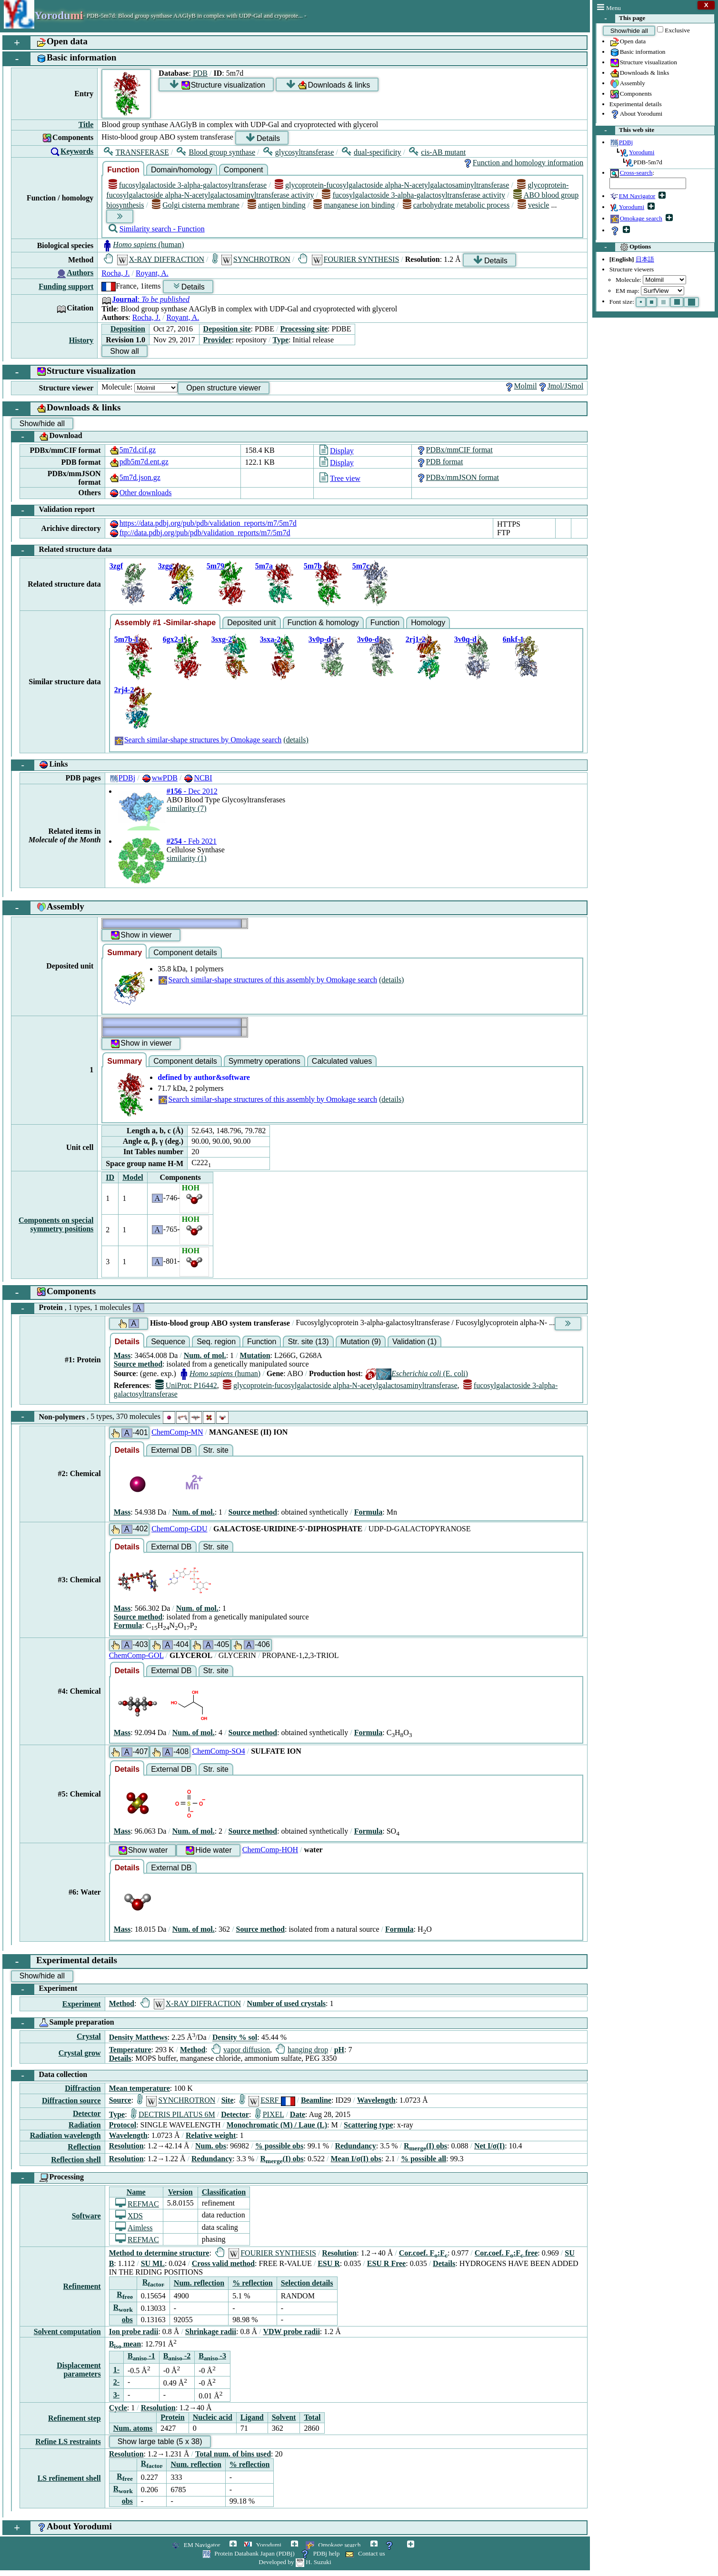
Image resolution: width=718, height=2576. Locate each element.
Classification (224, 2192)
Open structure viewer (223, 388)
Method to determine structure (159, 2253)
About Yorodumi (636, 114)
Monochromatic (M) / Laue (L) (277, 2125)
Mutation (255, 1355)
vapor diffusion (240, 2050)
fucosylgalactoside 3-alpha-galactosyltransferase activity (413, 195)
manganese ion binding (354, 205)
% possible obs (279, 2146)
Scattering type (368, 2125)
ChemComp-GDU (179, 1529)
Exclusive (677, 30)
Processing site (304, 329)
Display (336, 451)
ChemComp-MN (177, 1432)
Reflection (84, 2147)
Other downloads (140, 493)
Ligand (252, 2417)
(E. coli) (416, 1373)
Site (227, 2100)
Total (312, 2417)
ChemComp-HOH (270, 1850)
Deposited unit (251, 623)
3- (116, 2395)
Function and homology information (522, 163)
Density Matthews (138, 2038)
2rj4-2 (124, 690)
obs (127, 2320)
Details (263, 138)
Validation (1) (414, 1342)
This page (620, 18)
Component (243, 170)
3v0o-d (368, 639)
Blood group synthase (216, 152)
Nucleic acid (212, 2417)
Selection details (307, 2283)
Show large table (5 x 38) (160, 2441)
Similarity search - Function (157, 229)
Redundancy (355, 2146)
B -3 (212, 2356)
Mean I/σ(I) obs (356, 2159)
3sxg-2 (221, 639)
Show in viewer (141, 935)
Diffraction (83, 2088)
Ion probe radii (134, 2331)
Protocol (122, 2125)
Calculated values (342, 1061)
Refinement (82, 2286)
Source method (138, 1364)
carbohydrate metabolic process (456, 205)
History (81, 340)
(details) (295, 740)
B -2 (177, 2356)
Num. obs (210, 2146)
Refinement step (74, 2418)
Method (121, 2003)
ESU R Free (386, 2263)
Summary (124, 953)
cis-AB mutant (437, 152)
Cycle (118, 2408)
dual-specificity (371, 152)
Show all (124, 351)
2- (116, 2382)
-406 (251, 1644)
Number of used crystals (286, 2003)
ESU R (329, 2263)
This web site (625, 130)
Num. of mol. (205, 1355)
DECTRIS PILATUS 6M (173, 2114)
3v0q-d (465, 639)
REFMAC (137, 2204)
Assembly (627, 84)
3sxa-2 (270, 639)
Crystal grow (80, 2053)
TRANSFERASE (136, 152)
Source (120, 2100)
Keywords (76, 151)
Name (136, 2192)
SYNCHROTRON (251, 259)
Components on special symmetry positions (56, 1224)
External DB (171, 1450)
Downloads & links (639, 73)
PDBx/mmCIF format (454, 450)
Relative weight (211, 2135)
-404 (170, 1644)
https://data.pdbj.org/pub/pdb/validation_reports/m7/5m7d (203, 523)
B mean (125, 2344)
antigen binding (277, 205)
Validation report (53, 510)
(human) (142, 244)
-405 (210, 1644)
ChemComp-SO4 (218, 1751)
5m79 (215, 566)
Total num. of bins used (233, 2454)
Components (630, 94)
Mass (122, 1355)
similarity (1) (187, 858)
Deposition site (227, 329)
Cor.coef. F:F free (506, 2253)
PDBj (122, 778)
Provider (217, 340)
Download (46, 436)
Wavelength (376, 2100)
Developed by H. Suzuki (295, 2562)
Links (39, 765)
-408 (170, 1752)
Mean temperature (139, 2088)
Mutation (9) (360, 1342)
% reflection (252, 2283)
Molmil (520, 386)
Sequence (168, 1342)
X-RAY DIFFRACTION (154, 259)
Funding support (66, 286)
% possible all (423, 2159)
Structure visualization (643, 63)
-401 (129, 1433)
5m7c (360, 566)
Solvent (284, 2417)
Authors (80, 273)
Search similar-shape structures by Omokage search (198, 740)
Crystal (89, 2036)
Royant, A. (152, 273)
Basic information (637, 52)
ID (110, 1177)
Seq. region (216, 1342)
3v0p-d (320, 639)
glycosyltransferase (298, 152)
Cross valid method (223, 2263)
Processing (47, 2178)
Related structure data (61, 550)
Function (123, 170)
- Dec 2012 (192, 791)
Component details (185, 953)
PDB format (439, 462)
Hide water (208, 1850)
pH (339, 2050)
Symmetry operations (264, 1061)
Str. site (216, 1450)
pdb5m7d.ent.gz (139, 462)
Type (281, 340)
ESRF (267, 2100)
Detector (87, 2113)
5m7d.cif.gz (132, 450)
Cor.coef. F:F (423, 2253)
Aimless (134, 2228)
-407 (129, 1752)
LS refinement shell (69, 2478)
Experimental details (635, 104)
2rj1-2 (416, 639)
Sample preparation (62, 2023)
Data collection (49, 2075)
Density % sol (234, 2038)
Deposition (127, 329)
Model (132, 1177)
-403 (129, 1644)
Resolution (126, 2146)
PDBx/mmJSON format (457, 477)
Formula (368, 1512)
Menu (609, 7)
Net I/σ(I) (489, 2146)
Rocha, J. (115, 273)
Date (297, 2114)
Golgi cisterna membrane (195, 205)
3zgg (165, 566)
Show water (143, 1850)
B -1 (141, 2356)
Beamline (316, 2100)
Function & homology (323, 623)
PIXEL (269, 2114)
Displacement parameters (78, 2369)
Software (86, 2216)
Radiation (85, 2125)
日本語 (645, 259)
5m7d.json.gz (134, 477)
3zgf (116, 566)
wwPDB (159, 778)
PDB (200, 73)
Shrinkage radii (210, 2331)
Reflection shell (75, 2160)
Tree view (339, 478)
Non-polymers (120, 1416)
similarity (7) (187, 808)
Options (623, 247)
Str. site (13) (308, 1342)
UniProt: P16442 (186, 1385)
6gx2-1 (173, 639)
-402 (129, 1529)
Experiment (44, 1989)
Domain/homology (181, 170)
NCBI (197, 778)
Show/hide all (629, 30)
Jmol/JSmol (560, 386)
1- (116, 2370)
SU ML (153, 2263)
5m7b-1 (126, 639)
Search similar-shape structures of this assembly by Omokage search (267, 980)
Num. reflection (199, 2283)
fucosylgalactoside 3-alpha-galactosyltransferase (188, 185)
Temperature (130, 2050)
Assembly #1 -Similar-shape (165, 623)
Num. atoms (133, 2428)
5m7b (313, 566)
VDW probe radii (291, 2331)
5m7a (264, 566)
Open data (627, 42)
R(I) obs (425, 2146)
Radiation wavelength (65, 2135)
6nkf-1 (513, 639)
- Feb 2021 (192, 841)
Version (180, 2192)
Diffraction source (71, 2101)
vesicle (533, 205)
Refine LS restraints (67, 2441)
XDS (129, 2216)
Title (86, 124)
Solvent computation (67, 2331)
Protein (78, 1308)
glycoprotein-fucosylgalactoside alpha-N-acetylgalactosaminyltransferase (392, 185)
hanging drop (302, 2050)
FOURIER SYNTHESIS (348, 259)
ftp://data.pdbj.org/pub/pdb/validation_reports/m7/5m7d (199, 533)
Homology (428, 623)
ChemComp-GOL (136, 1655)
